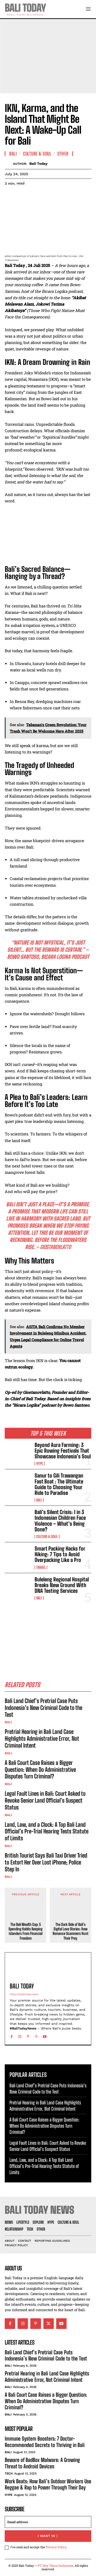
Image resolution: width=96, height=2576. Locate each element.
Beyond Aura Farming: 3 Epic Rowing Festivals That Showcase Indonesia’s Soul (63, 1451)
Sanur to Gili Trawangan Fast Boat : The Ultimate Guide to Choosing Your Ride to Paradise (59, 1484)
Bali (39, 1500)
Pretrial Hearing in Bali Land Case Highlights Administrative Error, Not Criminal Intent (42, 1738)
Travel (41, 1567)
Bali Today (38, 163)
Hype (39, 1463)
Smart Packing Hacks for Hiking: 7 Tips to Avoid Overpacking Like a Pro (60, 1554)
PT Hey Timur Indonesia (55, 2565)
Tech (9, 2473)
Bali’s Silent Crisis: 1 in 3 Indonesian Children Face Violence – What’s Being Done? (60, 1521)
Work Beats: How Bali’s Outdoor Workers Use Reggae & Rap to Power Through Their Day (48, 2484)
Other (63, 153)
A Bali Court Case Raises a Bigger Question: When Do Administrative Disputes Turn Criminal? (40, 1769)
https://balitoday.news (24, 1994)
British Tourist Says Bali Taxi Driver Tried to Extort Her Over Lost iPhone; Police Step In (46, 1862)
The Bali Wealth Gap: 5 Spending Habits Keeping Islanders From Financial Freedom (25, 1931)
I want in (48, 2536)
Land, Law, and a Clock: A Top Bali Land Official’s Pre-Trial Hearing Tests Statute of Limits (46, 1831)
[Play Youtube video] (48, 534)
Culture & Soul (47, 1536)
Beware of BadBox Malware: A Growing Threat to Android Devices (42, 2463)
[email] (48, 2522)
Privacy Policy (56, 2547)
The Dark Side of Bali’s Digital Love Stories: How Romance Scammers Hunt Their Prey (70, 1931)
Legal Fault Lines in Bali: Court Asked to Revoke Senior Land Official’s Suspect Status (45, 1800)
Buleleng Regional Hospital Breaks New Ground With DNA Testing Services (62, 1585)
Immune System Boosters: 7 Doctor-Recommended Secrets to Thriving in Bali (45, 2441)
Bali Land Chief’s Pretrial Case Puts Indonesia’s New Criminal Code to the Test (43, 1707)
